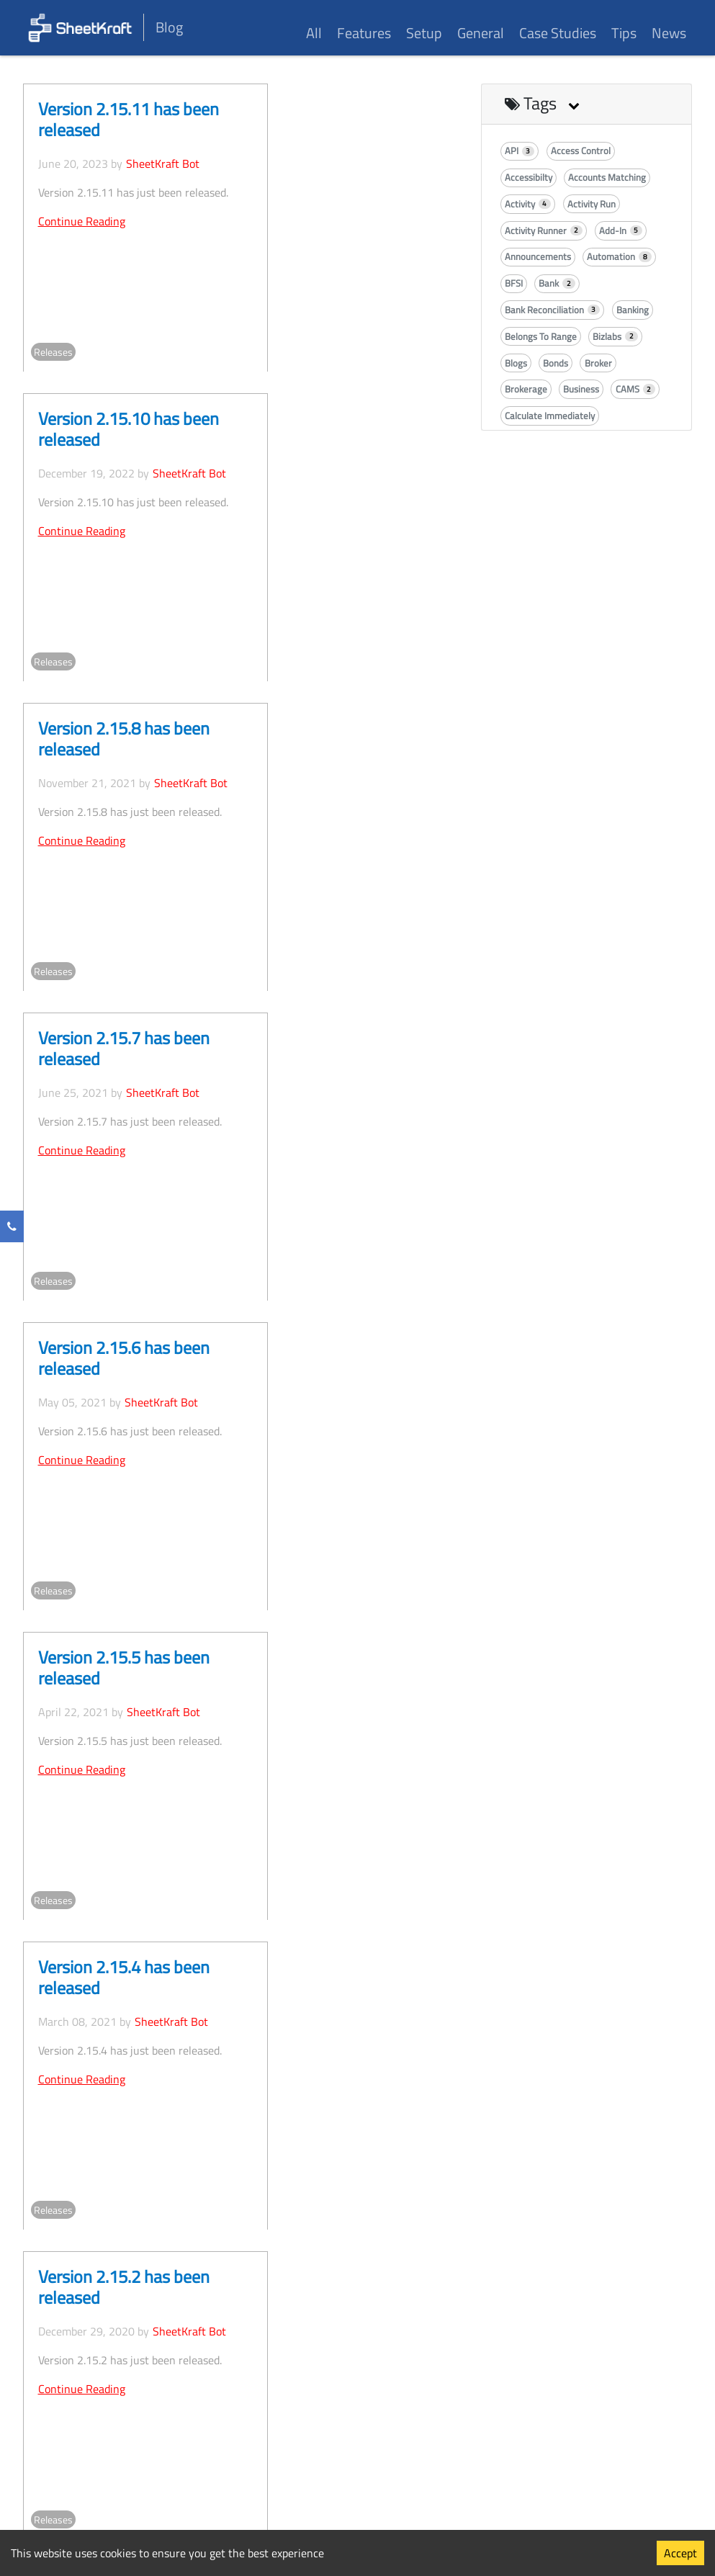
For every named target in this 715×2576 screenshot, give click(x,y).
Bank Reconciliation (553, 309)
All (314, 33)
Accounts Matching (607, 177)
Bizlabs (615, 336)
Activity (528, 204)
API (520, 150)
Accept (680, 2553)
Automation (619, 256)
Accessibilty (528, 177)
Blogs (516, 363)
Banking (632, 309)
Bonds (555, 363)
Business (581, 389)
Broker (598, 363)
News (669, 33)
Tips (624, 33)
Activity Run (591, 204)
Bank (557, 283)
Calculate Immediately (550, 415)
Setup (424, 33)
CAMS (636, 389)
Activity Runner (544, 230)
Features (364, 33)
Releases (53, 351)
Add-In (621, 230)
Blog (169, 27)
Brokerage (526, 389)
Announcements (538, 256)
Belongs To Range (541, 336)
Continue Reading (81, 221)
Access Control (581, 150)
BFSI (514, 283)
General (480, 33)
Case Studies (557, 33)
